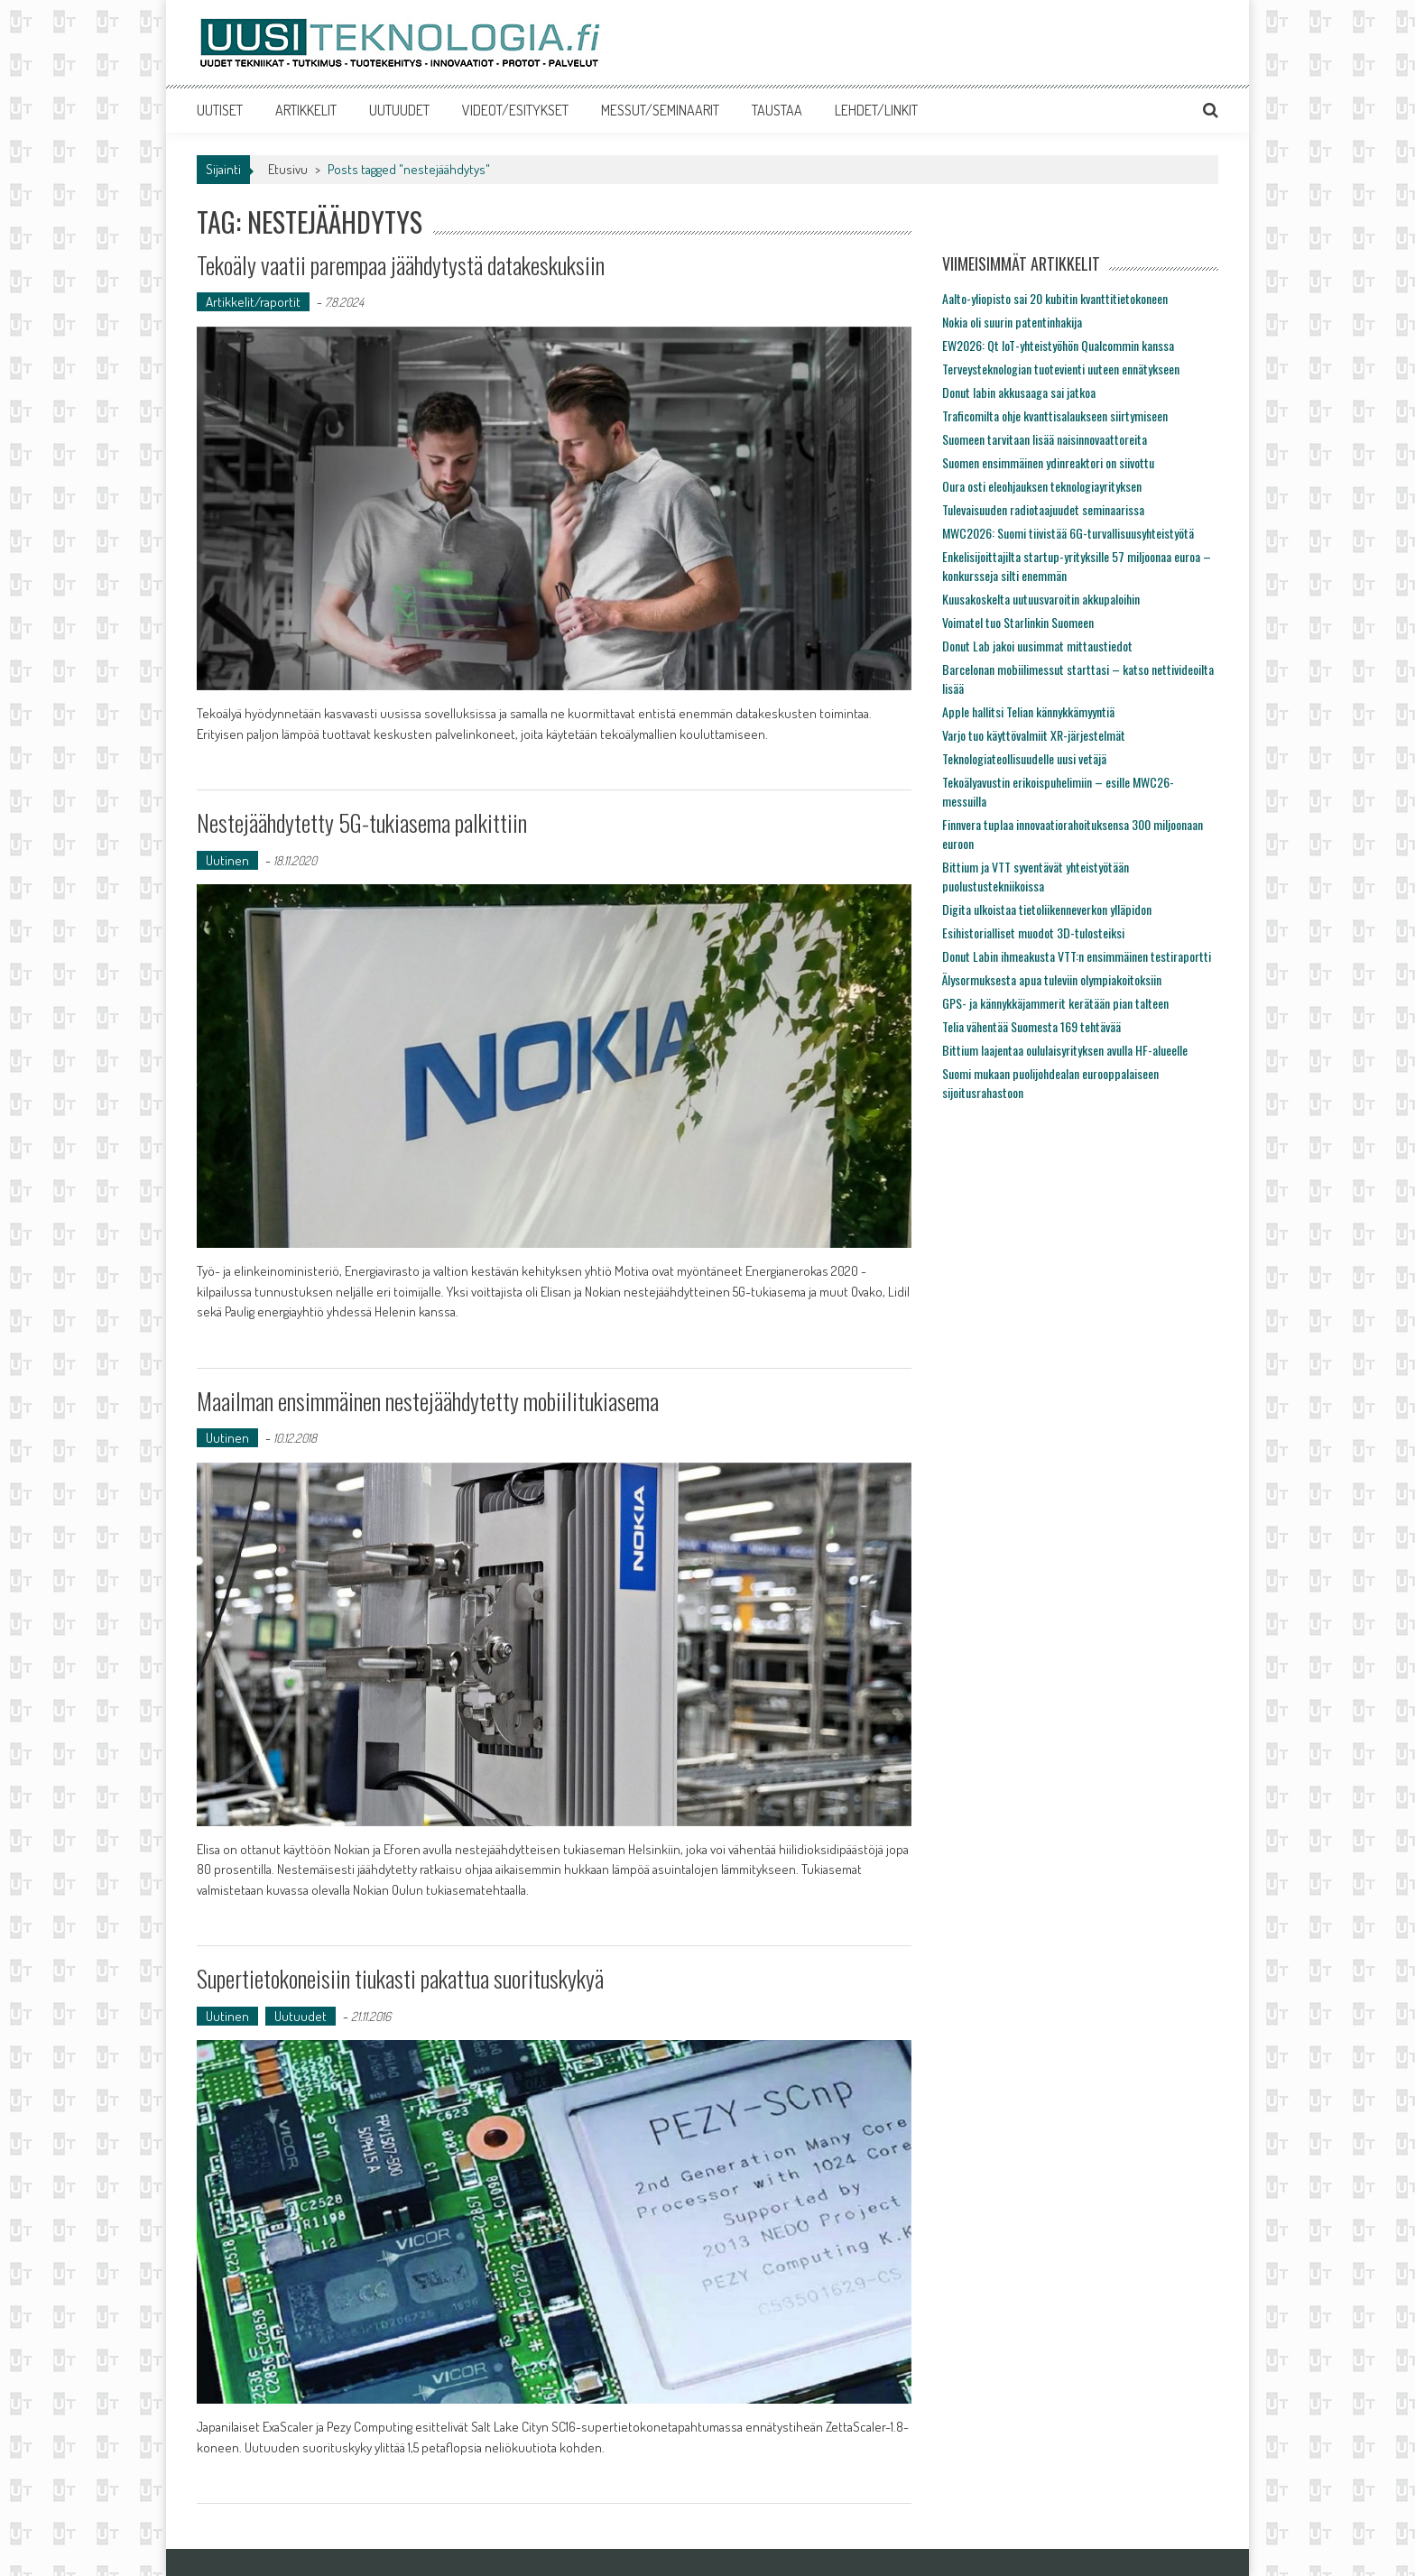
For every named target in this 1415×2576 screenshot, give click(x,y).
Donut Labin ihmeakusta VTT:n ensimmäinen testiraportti (1076, 955)
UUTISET (220, 110)
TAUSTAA (777, 110)
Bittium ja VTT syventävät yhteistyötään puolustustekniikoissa (1035, 876)
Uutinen (227, 860)
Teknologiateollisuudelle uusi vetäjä (1024, 758)
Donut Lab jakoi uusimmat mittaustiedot (1037, 645)
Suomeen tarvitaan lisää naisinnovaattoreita (1044, 438)
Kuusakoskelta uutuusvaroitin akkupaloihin (1041, 598)
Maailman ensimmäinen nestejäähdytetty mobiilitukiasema (428, 1400)
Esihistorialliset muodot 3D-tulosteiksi (1033, 932)
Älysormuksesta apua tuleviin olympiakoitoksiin (1051, 979)
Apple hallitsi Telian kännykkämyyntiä (1028, 711)
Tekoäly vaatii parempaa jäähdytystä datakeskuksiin (401, 264)
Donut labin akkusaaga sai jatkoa (1019, 392)
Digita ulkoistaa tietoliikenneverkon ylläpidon (1046, 909)
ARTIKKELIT (306, 110)
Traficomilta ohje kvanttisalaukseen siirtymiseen (1055, 415)
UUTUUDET (399, 110)
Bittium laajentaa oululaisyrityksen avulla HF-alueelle (1065, 1049)
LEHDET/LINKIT (876, 110)
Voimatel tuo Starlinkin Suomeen (1018, 622)
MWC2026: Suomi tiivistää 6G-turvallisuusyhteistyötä (1068, 532)
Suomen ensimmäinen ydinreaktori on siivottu (1048, 462)
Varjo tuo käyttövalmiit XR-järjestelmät (1033, 734)
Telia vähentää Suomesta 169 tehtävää (1031, 1026)
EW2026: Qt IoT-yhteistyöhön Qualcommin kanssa (1058, 345)
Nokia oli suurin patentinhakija (1012, 321)
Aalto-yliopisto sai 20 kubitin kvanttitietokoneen (1055, 298)
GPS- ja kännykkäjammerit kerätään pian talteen (1055, 1002)
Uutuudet (300, 2016)
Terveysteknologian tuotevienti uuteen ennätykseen (1060, 368)
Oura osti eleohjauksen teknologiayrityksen (1042, 485)
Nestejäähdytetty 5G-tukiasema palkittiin (362, 822)
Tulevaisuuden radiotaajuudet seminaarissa (1043, 509)
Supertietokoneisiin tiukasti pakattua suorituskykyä (400, 1978)
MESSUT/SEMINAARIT (660, 110)
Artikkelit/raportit (253, 301)
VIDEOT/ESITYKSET (515, 110)
